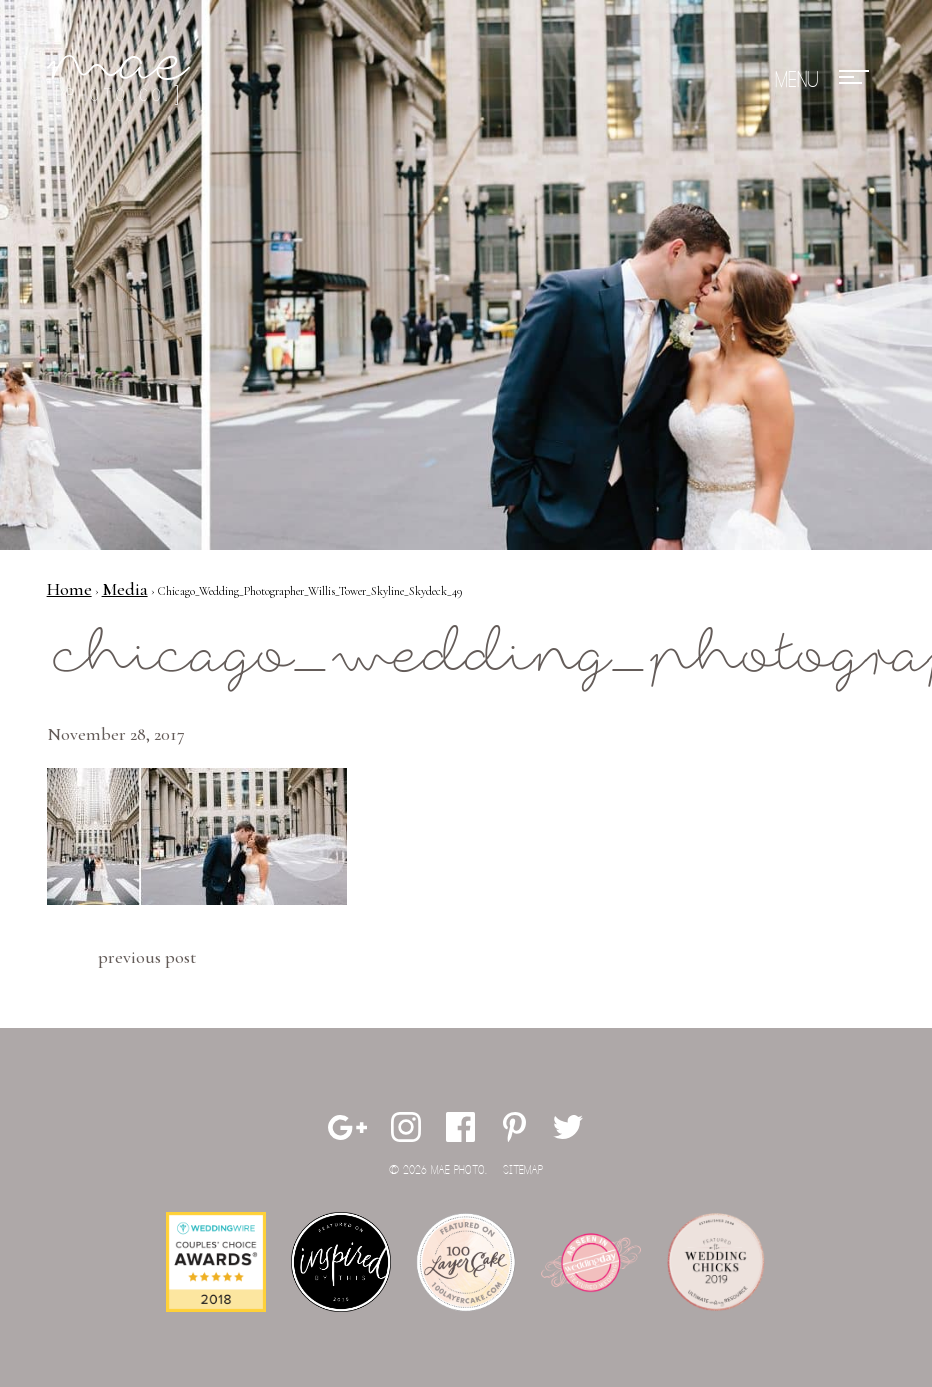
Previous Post (147, 957)
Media (125, 589)
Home (69, 589)
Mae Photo (122, 80)
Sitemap (523, 1170)
